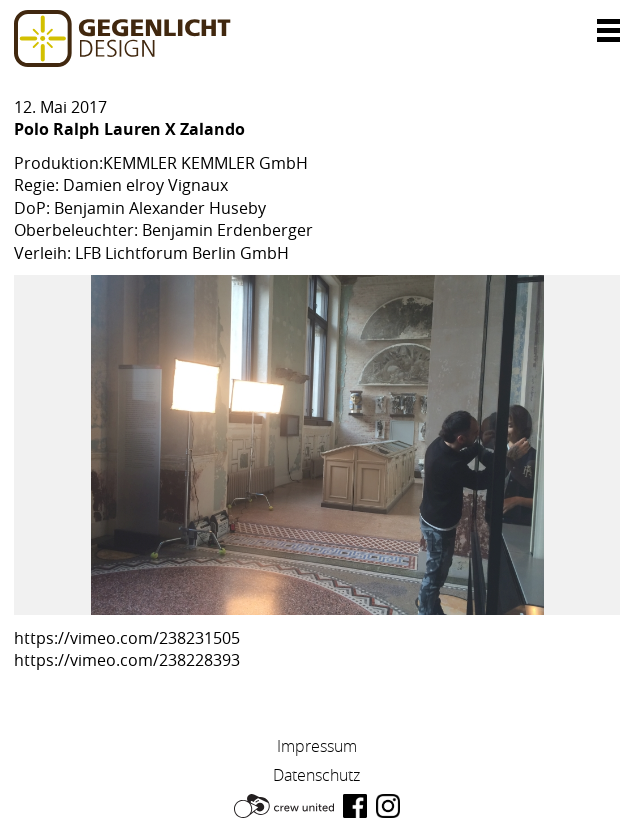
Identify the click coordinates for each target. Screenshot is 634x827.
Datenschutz (316, 775)
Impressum (317, 746)
